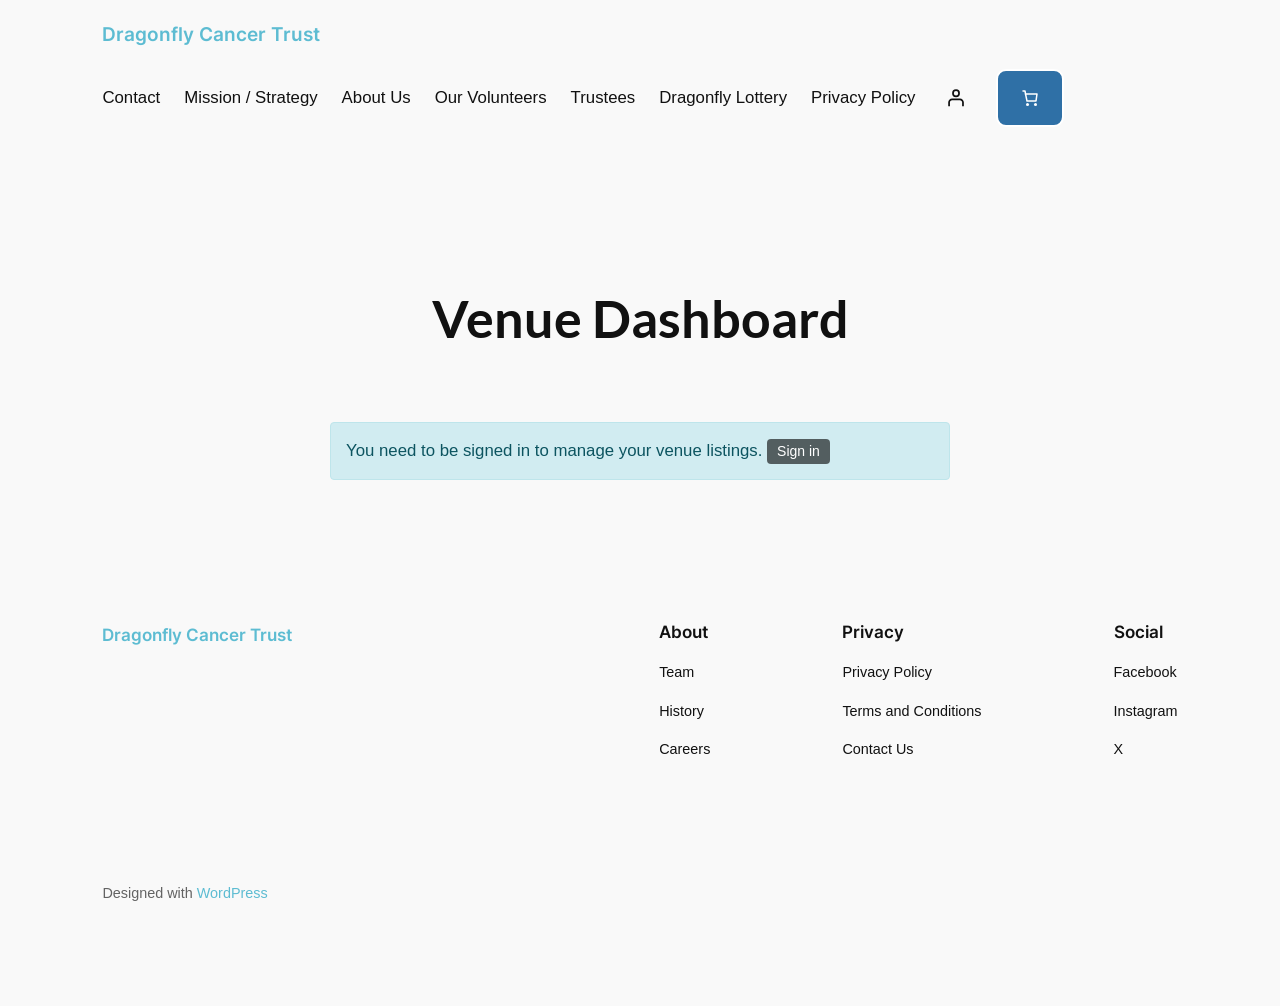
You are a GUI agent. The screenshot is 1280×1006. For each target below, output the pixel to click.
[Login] (956, 98)
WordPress (232, 893)
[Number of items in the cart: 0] (1030, 98)
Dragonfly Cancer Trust (211, 34)
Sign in (798, 451)
